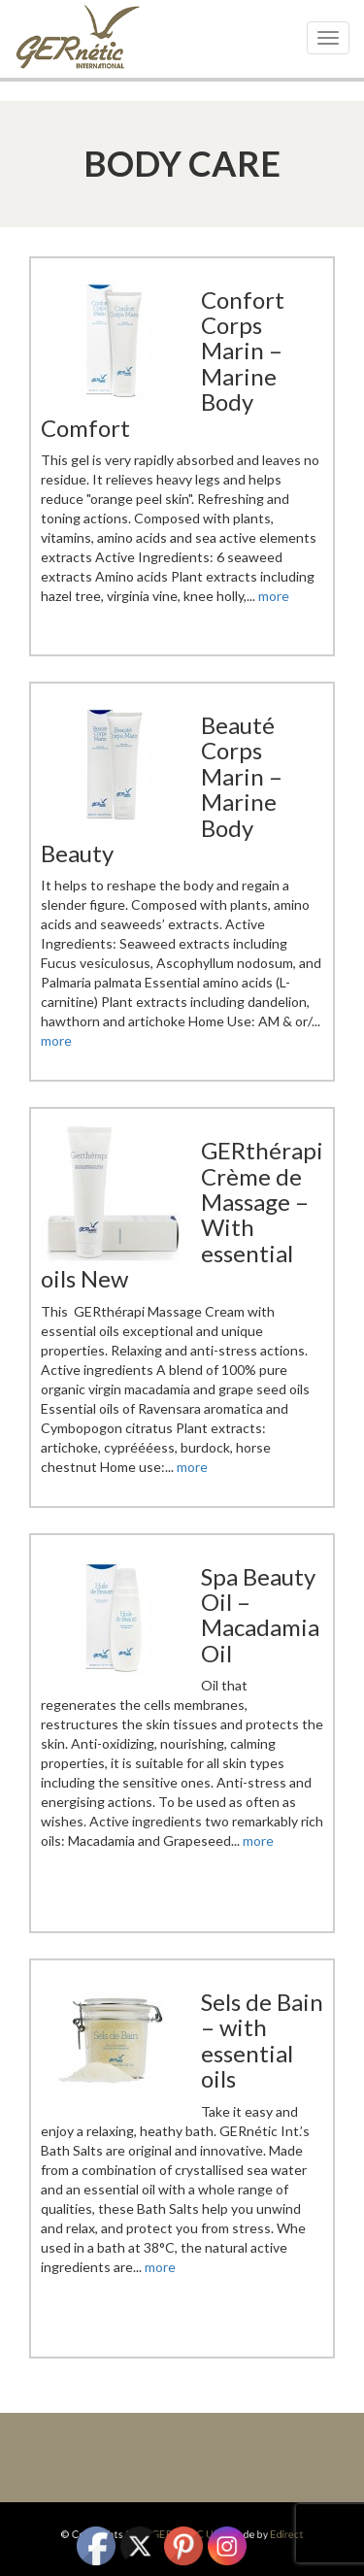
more (273, 595)
